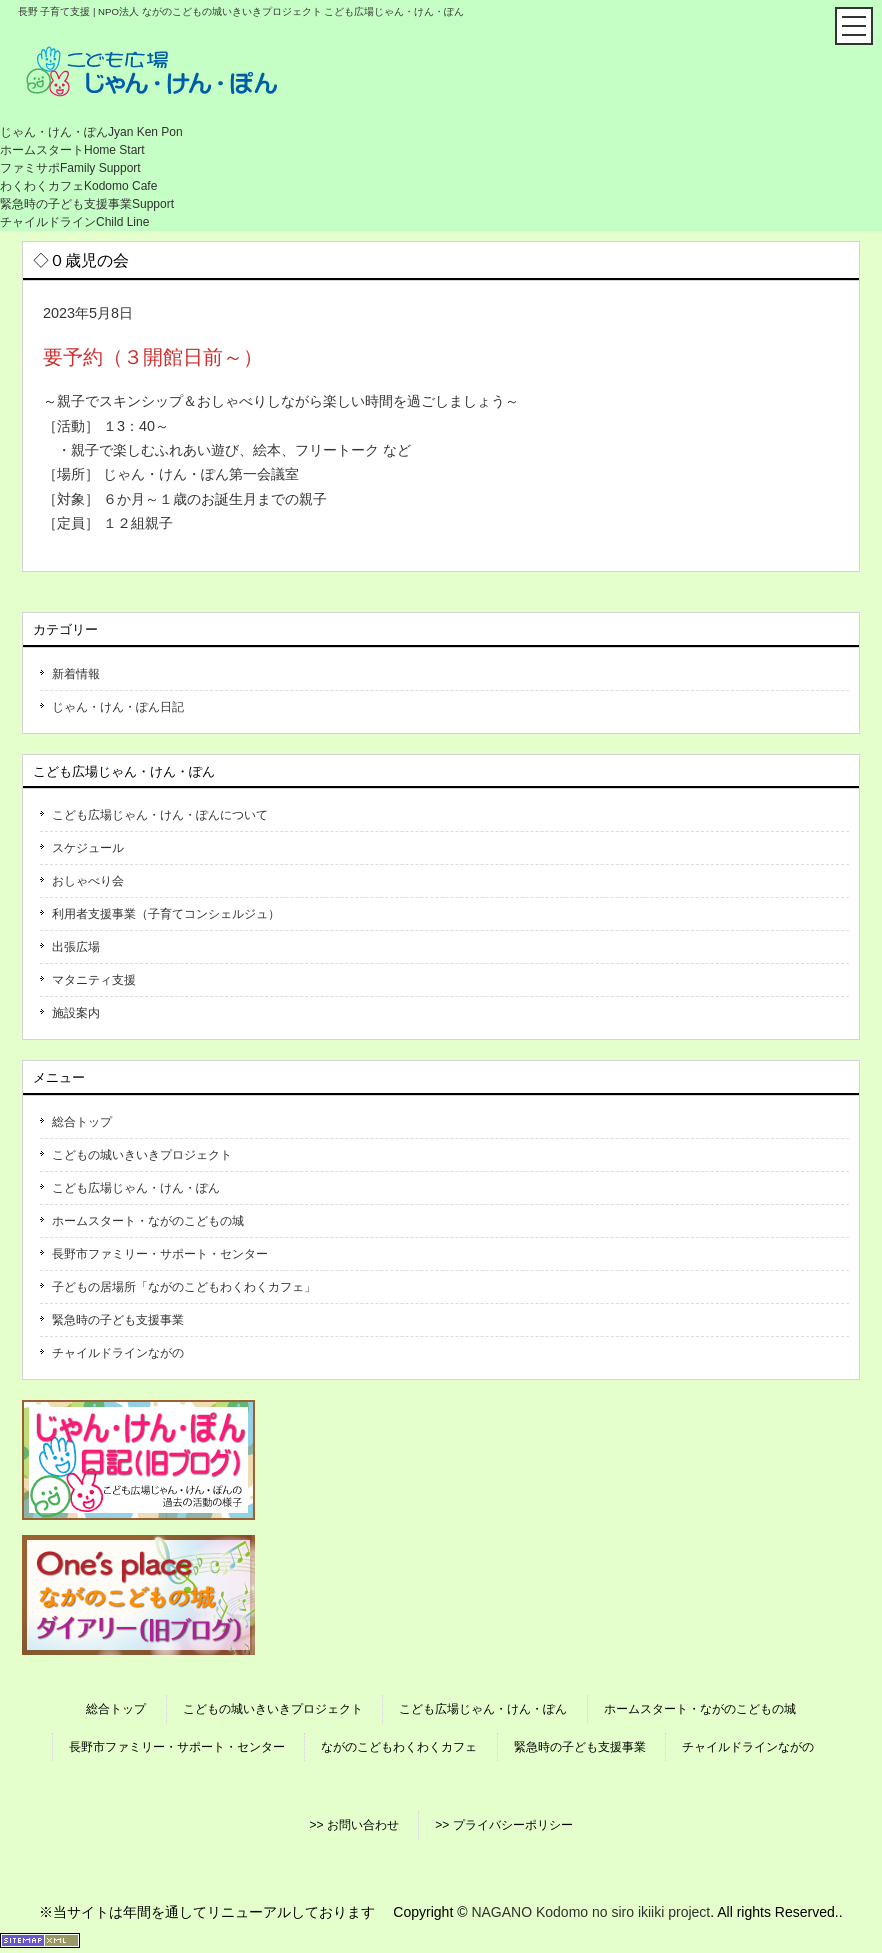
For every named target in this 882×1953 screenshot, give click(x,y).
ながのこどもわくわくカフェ (399, 1747)
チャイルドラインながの (118, 1353)
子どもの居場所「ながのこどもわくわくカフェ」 (184, 1287)
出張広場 (76, 947)
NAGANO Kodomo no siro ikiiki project (590, 1912)
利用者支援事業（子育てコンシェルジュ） (166, 914)
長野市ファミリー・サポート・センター (160, 1254)
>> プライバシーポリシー (503, 1825)
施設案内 (76, 1013)
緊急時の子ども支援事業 (118, 1320)
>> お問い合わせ (353, 1825)
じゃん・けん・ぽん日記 (118, 707)
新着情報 (76, 674)
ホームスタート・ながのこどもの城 (148, 1221)
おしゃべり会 (88, 881)
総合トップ (82, 1122)
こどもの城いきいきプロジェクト (142, 1155)
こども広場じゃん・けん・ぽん (136, 1188)
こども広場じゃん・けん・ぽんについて (160, 815)
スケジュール (88, 848)
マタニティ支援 (94, 980)
